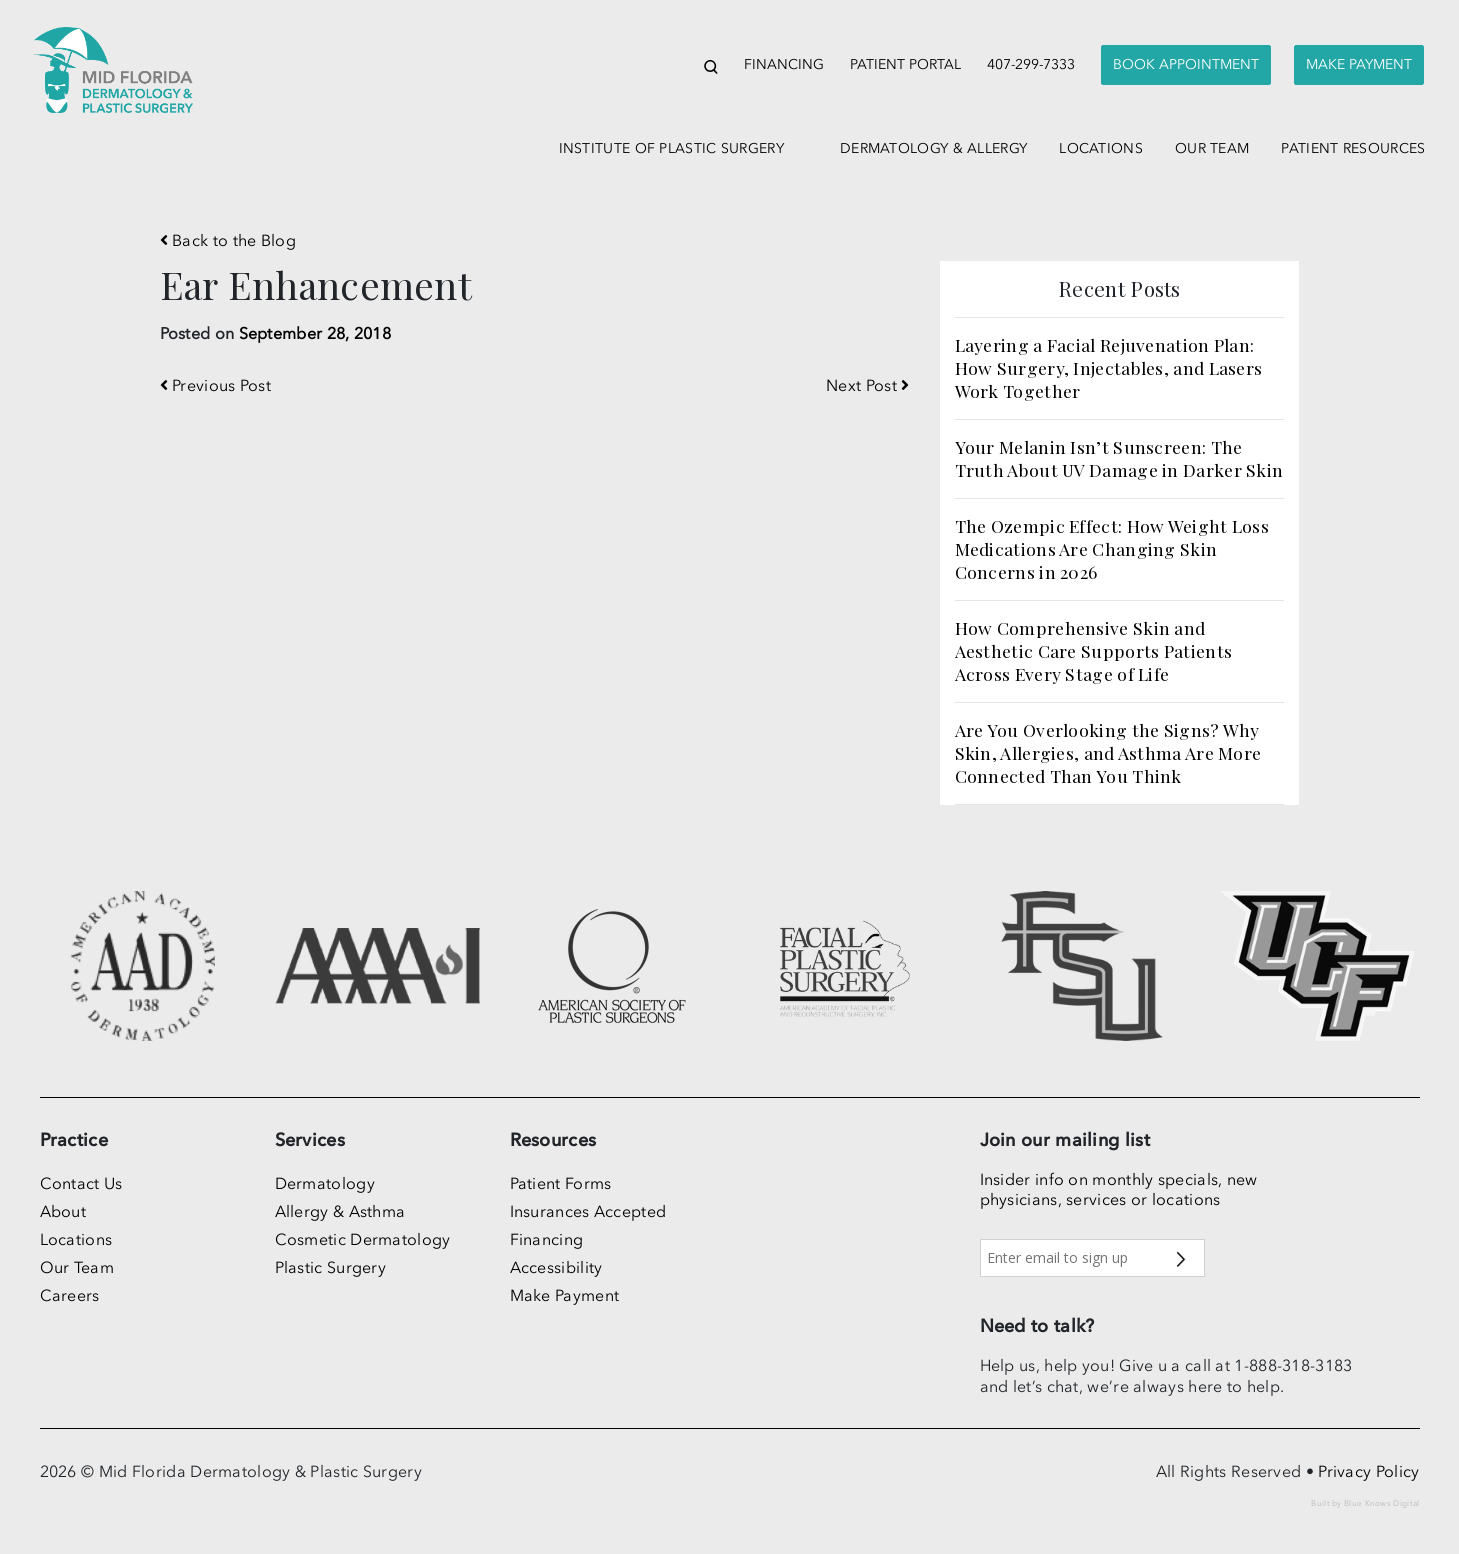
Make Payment (565, 1295)
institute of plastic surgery (671, 148)
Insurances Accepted (588, 1211)
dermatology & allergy (933, 148)
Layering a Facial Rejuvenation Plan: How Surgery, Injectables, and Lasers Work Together (1109, 367)
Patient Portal (905, 64)
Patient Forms (561, 1183)
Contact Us (81, 1183)
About (63, 1211)
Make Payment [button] (1359, 64)
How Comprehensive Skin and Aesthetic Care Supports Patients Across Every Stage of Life (1094, 650)
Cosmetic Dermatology (363, 1239)
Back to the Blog (228, 240)
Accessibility (556, 1267)
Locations (76, 1239)
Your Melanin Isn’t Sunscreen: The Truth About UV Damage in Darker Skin (1119, 458)
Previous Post (216, 385)
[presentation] (1186, 65)
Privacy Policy (1368, 1471)
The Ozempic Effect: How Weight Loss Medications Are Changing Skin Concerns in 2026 (1112, 548)
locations (1101, 148)
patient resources (1353, 148)
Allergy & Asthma (340, 1211)
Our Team (77, 1267)
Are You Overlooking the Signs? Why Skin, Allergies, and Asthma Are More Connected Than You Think (1108, 752)
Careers (70, 1295)
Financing (784, 64)
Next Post (867, 385)
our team (1212, 148)
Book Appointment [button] (1186, 64)
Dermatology (325, 1183)
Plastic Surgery (331, 1267)
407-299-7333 (1031, 64)
